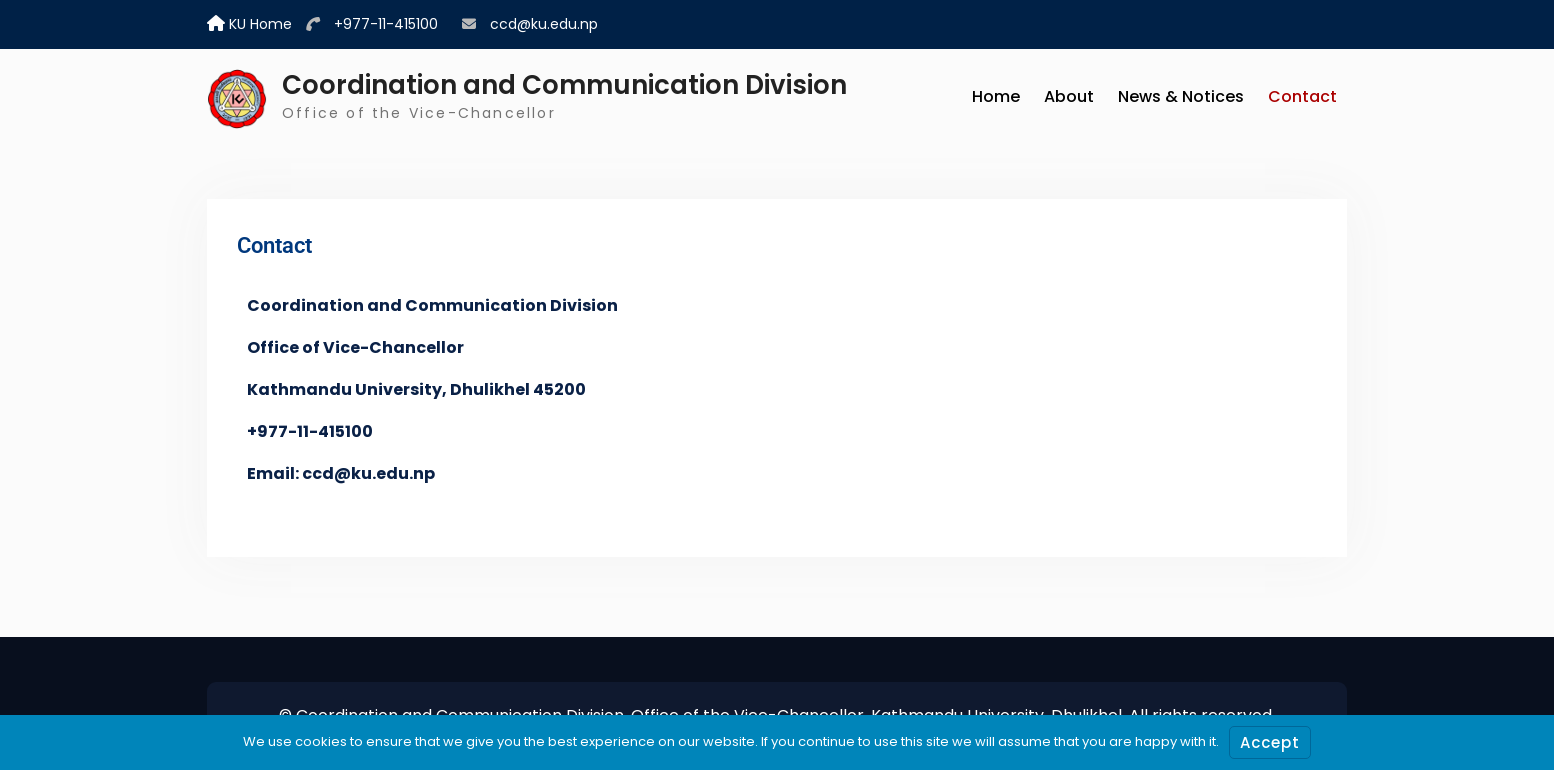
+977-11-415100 (386, 24)
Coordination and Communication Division (564, 85)
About (1069, 96)
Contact (1302, 96)
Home (996, 96)
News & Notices (1181, 96)
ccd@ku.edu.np (544, 24)
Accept (1270, 742)
